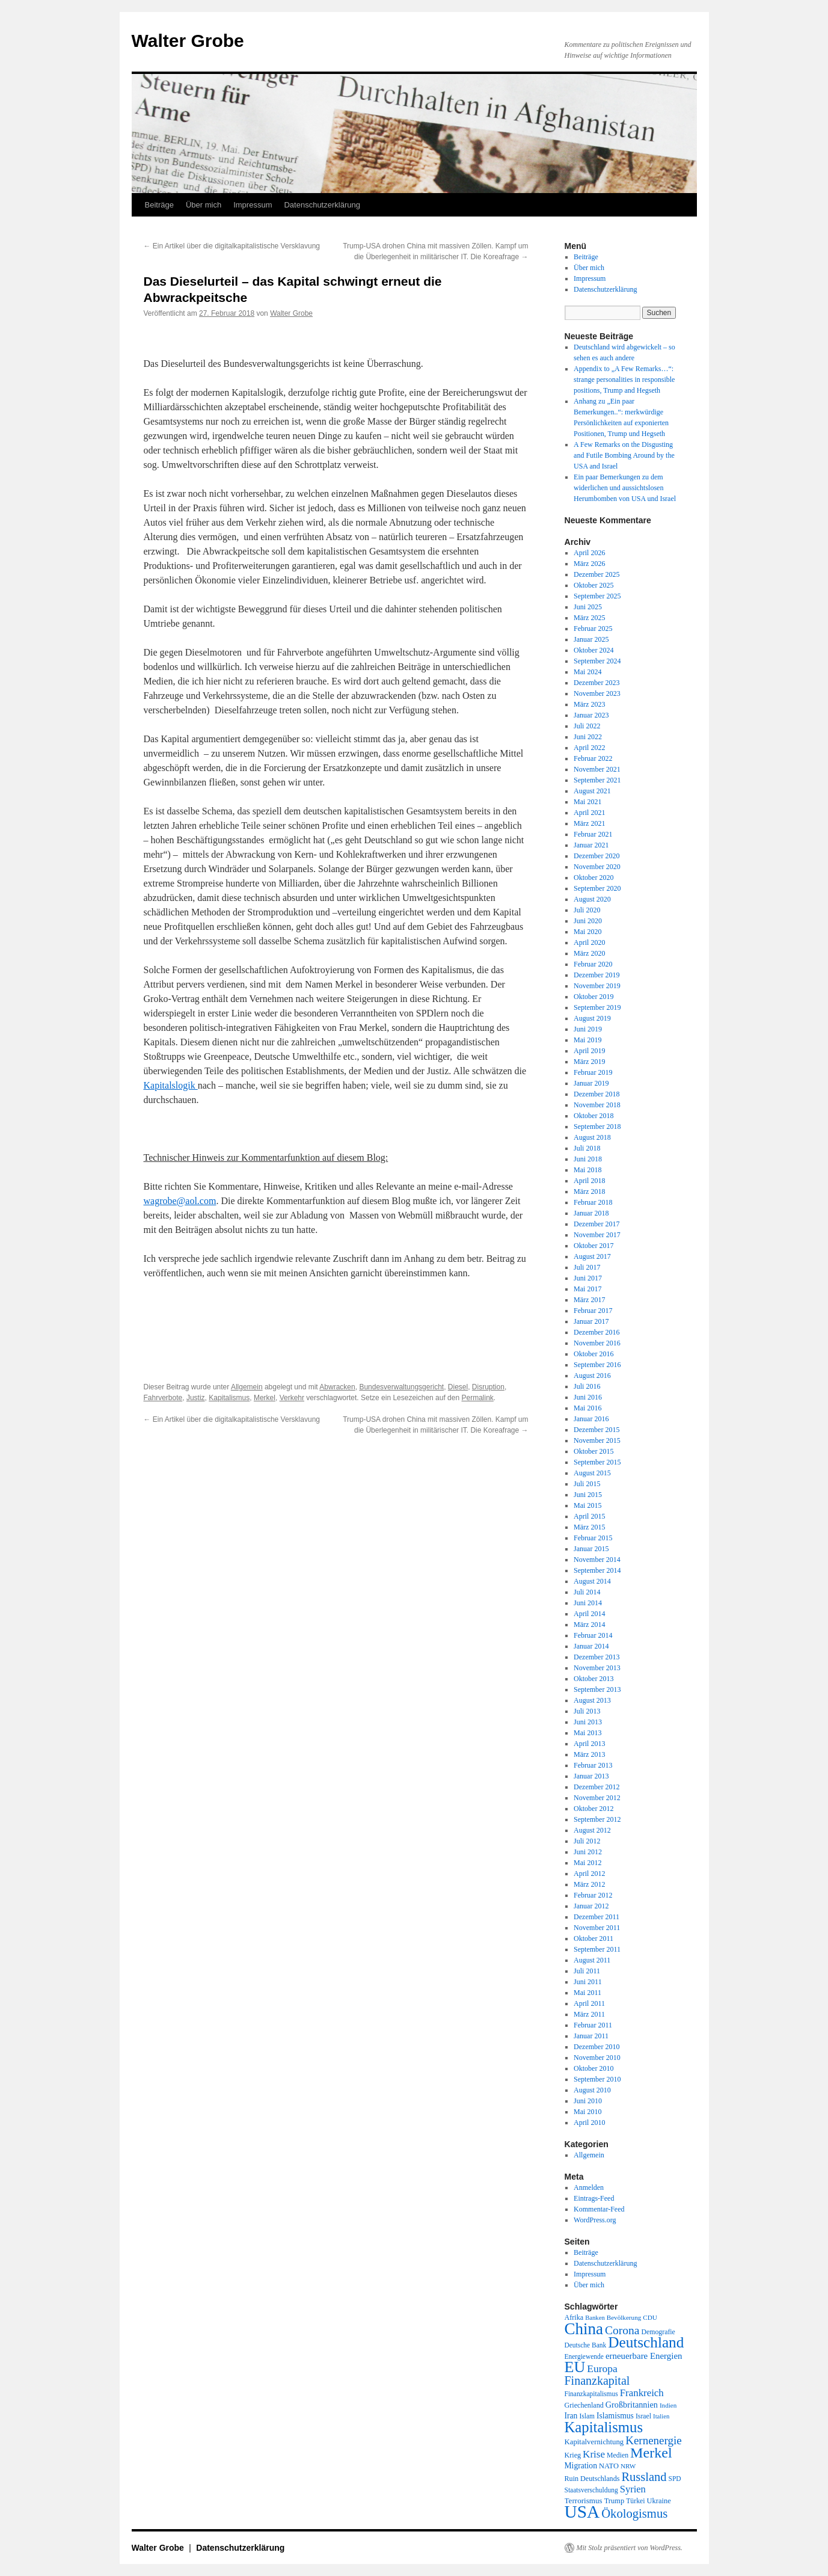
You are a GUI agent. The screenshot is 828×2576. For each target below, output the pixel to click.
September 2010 (597, 2079)
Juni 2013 (588, 1722)
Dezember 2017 (596, 1224)
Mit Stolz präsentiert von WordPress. (629, 2548)
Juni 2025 (588, 607)
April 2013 (589, 1743)
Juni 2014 (588, 1603)
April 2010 (589, 2122)
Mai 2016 (587, 1408)
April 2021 (589, 812)
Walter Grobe (188, 41)
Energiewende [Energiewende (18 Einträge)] (584, 2356)
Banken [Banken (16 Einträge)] (595, 2317)
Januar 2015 (591, 1549)
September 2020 (597, 888)
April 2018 (589, 1180)
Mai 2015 (587, 1505)
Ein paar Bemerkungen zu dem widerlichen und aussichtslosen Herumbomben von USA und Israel (625, 488)
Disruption (488, 1387)
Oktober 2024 (593, 650)
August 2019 (592, 1018)
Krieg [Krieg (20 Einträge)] (573, 2455)
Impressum (252, 204)
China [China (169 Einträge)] (584, 2329)
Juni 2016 (588, 1397)
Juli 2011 (587, 1971)
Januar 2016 (591, 1419)
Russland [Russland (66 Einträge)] (643, 2476)
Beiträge (159, 204)
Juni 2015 (588, 1494)
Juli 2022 (587, 726)
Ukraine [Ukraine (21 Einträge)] (659, 2501)
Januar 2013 (591, 1776)
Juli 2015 (587, 1484)
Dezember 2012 (596, 1787)
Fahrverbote (163, 1398)
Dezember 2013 (596, 1657)
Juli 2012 (587, 1841)
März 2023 (589, 704)
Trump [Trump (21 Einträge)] (614, 2501)
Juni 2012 (588, 1852)
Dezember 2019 (596, 975)
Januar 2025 (591, 639)
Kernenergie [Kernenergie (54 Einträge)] (653, 2440)
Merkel (264, 1398)
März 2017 (589, 1300)
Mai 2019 (587, 1040)
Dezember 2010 (596, 2047)
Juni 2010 (588, 2101)
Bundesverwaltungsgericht (401, 1387)
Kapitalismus (229, 1398)
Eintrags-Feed (594, 2198)
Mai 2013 (587, 1733)
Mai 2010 (587, 2111)
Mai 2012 (587, 1862)
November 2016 (597, 1343)
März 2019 (589, 1061)
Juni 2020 (588, 921)
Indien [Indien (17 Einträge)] (668, 2405)
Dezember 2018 (596, 1094)
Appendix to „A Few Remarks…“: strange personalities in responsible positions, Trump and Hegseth (624, 379)
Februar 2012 (593, 1895)
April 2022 (589, 747)
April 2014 (589, 1613)
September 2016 (597, 1364)
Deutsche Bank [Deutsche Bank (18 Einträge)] (586, 2345)
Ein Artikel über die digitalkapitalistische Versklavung (232, 246)
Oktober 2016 (593, 1354)
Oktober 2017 (593, 1245)
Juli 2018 (587, 1148)
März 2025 (589, 617)
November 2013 (597, 1668)
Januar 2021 (591, 845)
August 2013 (592, 1700)
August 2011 (592, 1960)
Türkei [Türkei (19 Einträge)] (635, 2501)
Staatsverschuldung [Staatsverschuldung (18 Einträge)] (591, 2490)
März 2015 (589, 1527)
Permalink (477, 1398)
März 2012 (589, 1884)
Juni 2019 (588, 1029)
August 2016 (592, 1375)
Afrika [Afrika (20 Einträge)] (574, 2317)
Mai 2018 (587, 1170)
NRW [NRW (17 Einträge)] (628, 2466)
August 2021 (592, 791)
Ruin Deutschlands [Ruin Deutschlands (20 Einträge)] (592, 2478)
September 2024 (597, 661)
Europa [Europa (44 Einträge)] (602, 2368)
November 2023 (597, 693)
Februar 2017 (593, 1310)
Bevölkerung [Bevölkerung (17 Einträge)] (624, 2317)
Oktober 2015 (593, 1451)
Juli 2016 (587, 1386)
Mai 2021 (587, 802)
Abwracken (337, 1387)
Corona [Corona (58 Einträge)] (622, 2330)
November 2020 (597, 866)
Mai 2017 (587, 1289)
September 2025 (597, 596)
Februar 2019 (593, 1072)
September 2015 (597, 1462)
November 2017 (597, 1235)
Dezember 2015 (596, 1429)
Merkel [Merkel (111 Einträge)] (651, 2453)
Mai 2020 (587, 931)
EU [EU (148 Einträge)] (575, 2367)
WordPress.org (595, 2220)
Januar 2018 (591, 1213)
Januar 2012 (591, 1906)
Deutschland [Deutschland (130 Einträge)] (646, 2342)
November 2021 (597, 769)
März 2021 (589, 823)
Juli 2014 (587, 1592)
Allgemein (247, 1387)
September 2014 (597, 1570)
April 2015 (589, 1516)
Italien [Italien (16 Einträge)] (661, 2416)
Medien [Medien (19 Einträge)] (617, 2455)
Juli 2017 (587, 1267)
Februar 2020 (593, 964)
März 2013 (589, 1754)
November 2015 (597, 1440)
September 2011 (597, 1949)
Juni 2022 (588, 737)
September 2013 (597, 1689)
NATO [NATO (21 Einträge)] (609, 2466)
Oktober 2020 (593, 877)
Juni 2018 (588, 1159)
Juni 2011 (588, 1982)
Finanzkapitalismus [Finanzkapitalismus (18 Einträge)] (591, 2393)
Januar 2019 (591, 1083)
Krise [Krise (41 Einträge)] (594, 2454)
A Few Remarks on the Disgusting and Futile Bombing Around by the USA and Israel (624, 455)
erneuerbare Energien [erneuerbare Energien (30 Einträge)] (644, 2356)
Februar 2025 (593, 628)
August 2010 (592, 2090)
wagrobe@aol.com (180, 1201)
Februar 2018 (593, 1202)
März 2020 (589, 953)
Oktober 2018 (593, 1115)
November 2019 (597, 986)
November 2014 (597, 1559)
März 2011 (589, 2014)
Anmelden (589, 2187)
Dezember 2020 (596, 856)
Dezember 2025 (596, 574)
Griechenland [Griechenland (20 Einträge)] (584, 2405)
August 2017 (592, 1256)
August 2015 (592, 1473)
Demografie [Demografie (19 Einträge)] (658, 2332)
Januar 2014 (591, 1646)
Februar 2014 (593, 1635)
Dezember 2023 (596, 682)
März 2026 (589, 563)
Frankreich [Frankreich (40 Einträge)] (642, 2393)
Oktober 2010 (593, 2068)
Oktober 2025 (593, 585)
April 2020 (589, 942)
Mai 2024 (587, 672)
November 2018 (597, 1105)
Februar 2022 (593, 758)
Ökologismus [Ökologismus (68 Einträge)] (634, 2513)
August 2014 (592, 1581)
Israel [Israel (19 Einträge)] (643, 2416)
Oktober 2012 (593, 1808)
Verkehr (292, 1398)
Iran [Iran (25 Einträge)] (571, 2415)
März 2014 (589, 1624)
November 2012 (597, 1798)
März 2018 (589, 1191)
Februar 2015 (593, 1538)
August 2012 (592, 1830)
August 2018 (592, 1137)
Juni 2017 (588, 1278)
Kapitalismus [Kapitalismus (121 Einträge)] (604, 2427)
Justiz (195, 1398)
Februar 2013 (593, 1765)
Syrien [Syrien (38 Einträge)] (633, 2489)
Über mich (203, 204)
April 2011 (589, 2003)
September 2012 (597, 1819)
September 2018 (597, 1126)
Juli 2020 (587, 910)
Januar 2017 (591, 1321)
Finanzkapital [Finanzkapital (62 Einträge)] (597, 2380)
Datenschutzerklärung (322, 204)
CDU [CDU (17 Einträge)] (650, 2317)
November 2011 (597, 1927)
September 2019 (597, 1007)
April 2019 (589, 1051)
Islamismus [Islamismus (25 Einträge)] (615, 2415)
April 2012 (589, 1873)
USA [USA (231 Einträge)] (582, 2511)
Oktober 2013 (593, 1678)
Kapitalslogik (171, 1085)
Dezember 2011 (596, 1917)
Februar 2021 (593, 834)
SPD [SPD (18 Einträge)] (675, 2478)
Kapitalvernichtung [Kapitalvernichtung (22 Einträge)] (594, 2442)
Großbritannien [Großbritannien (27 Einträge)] (632, 2404)
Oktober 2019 (593, 996)
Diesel (458, 1387)
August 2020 (592, 899)
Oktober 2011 (593, 1938)
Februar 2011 (593, 2025)
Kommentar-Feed (599, 2209)
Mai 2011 (587, 1992)
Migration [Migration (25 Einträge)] (581, 2465)
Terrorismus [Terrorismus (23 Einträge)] (584, 2500)
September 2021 (597, 780)
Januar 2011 (591, 2036)
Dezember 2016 (596, 1332)
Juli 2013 (587, 1711)
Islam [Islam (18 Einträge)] (586, 2416)
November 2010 (597, 2057)
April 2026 (589, 553)
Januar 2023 (591, 715)
